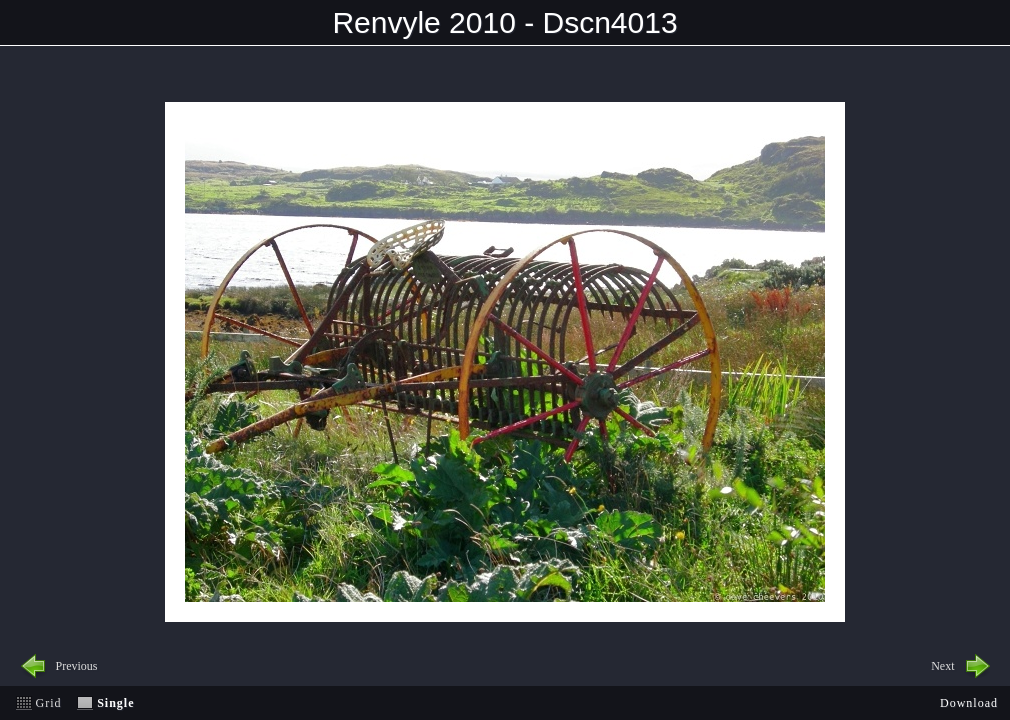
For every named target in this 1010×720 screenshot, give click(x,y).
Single (115, 703)
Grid (49, 703)
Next (942, 666)
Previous (77, 666)
